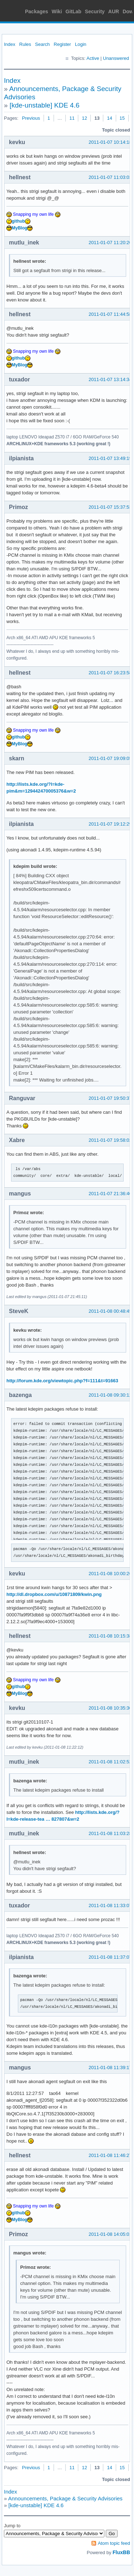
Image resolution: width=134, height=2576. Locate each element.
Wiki (57, 11)
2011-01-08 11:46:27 (110, 2155)
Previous (31, 118)
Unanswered (116, 58)
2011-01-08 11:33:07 (110, 1905)
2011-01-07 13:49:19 (110, 458)
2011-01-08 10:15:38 (110, 1636)
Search (42, 44)
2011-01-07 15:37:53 (110, 507)
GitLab (73, 11)
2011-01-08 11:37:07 (110, 1957)
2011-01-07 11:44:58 (110, 314)
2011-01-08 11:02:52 (110, 1761)
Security (95, 11)
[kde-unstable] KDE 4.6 (44, 105)
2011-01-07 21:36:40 (110, 1193)
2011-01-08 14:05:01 (110, 2234)
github (18, 221)
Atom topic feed (114, 2543)
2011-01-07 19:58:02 (110, 1140)
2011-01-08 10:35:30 (110, 1708)
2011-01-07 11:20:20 (110, 242)
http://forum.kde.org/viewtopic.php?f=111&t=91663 (62, 1380)
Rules (25, 44)
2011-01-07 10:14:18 (110, 142)
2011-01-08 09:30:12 (110, 1395)
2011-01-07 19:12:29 (110, 824)
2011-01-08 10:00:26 (110, 1573)
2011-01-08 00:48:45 (110, 1311)
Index (9, 44)
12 (84, 118)
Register (62, 44)
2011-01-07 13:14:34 (110, 379)
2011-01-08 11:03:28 (110, 1833)
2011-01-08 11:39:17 (110, 2067)
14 (109, 118)
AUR (113, 11)
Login (80, 44)
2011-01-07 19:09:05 (110, 758)
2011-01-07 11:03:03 (110, 177)
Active (92, 58)
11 (71, 118)
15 (122, 118)
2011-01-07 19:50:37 (110, 1098)
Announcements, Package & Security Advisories (65, 2498)
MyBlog (19, 227)
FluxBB (121, 2552)
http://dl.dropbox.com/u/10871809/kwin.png (54, 1594)
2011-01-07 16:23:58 (110, 672)
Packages (36, 11)
